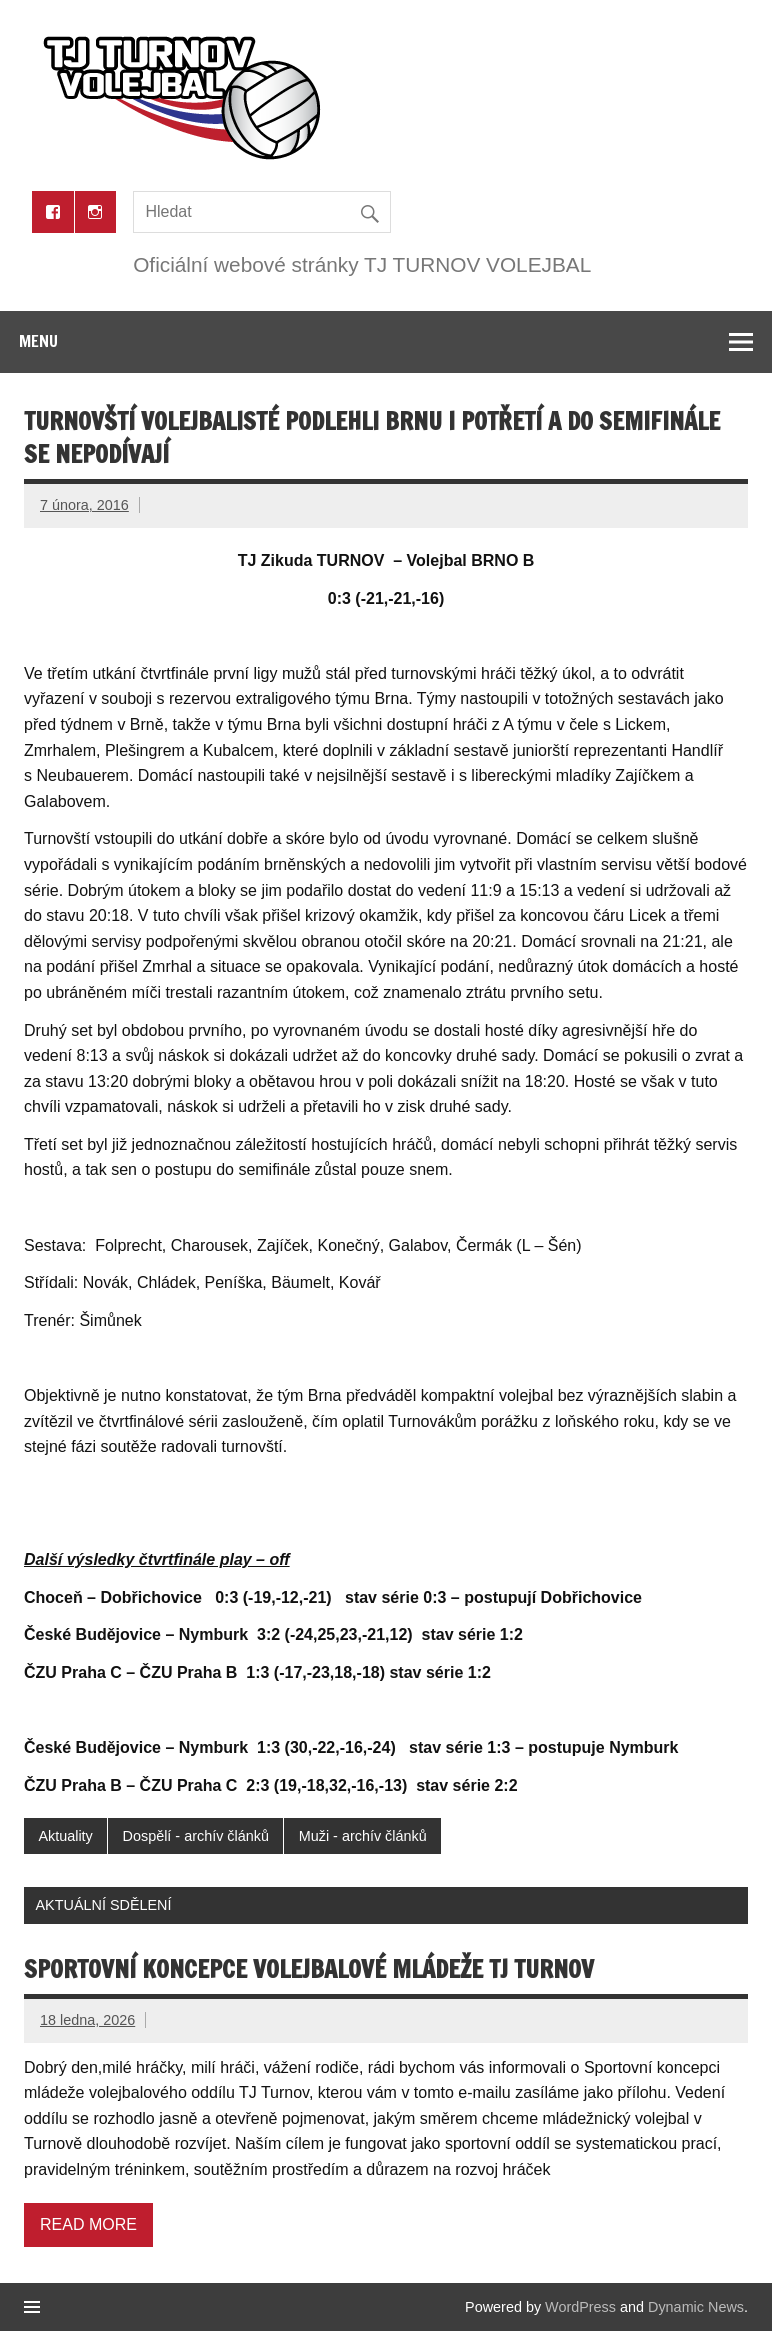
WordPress (580, 2307)
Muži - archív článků (363, 1836)
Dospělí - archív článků (196, 1836)
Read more (88, 2224)
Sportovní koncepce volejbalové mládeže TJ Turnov (309, 1969)
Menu (38, 341)
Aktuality (65, 1836)
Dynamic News (696, 2307)
